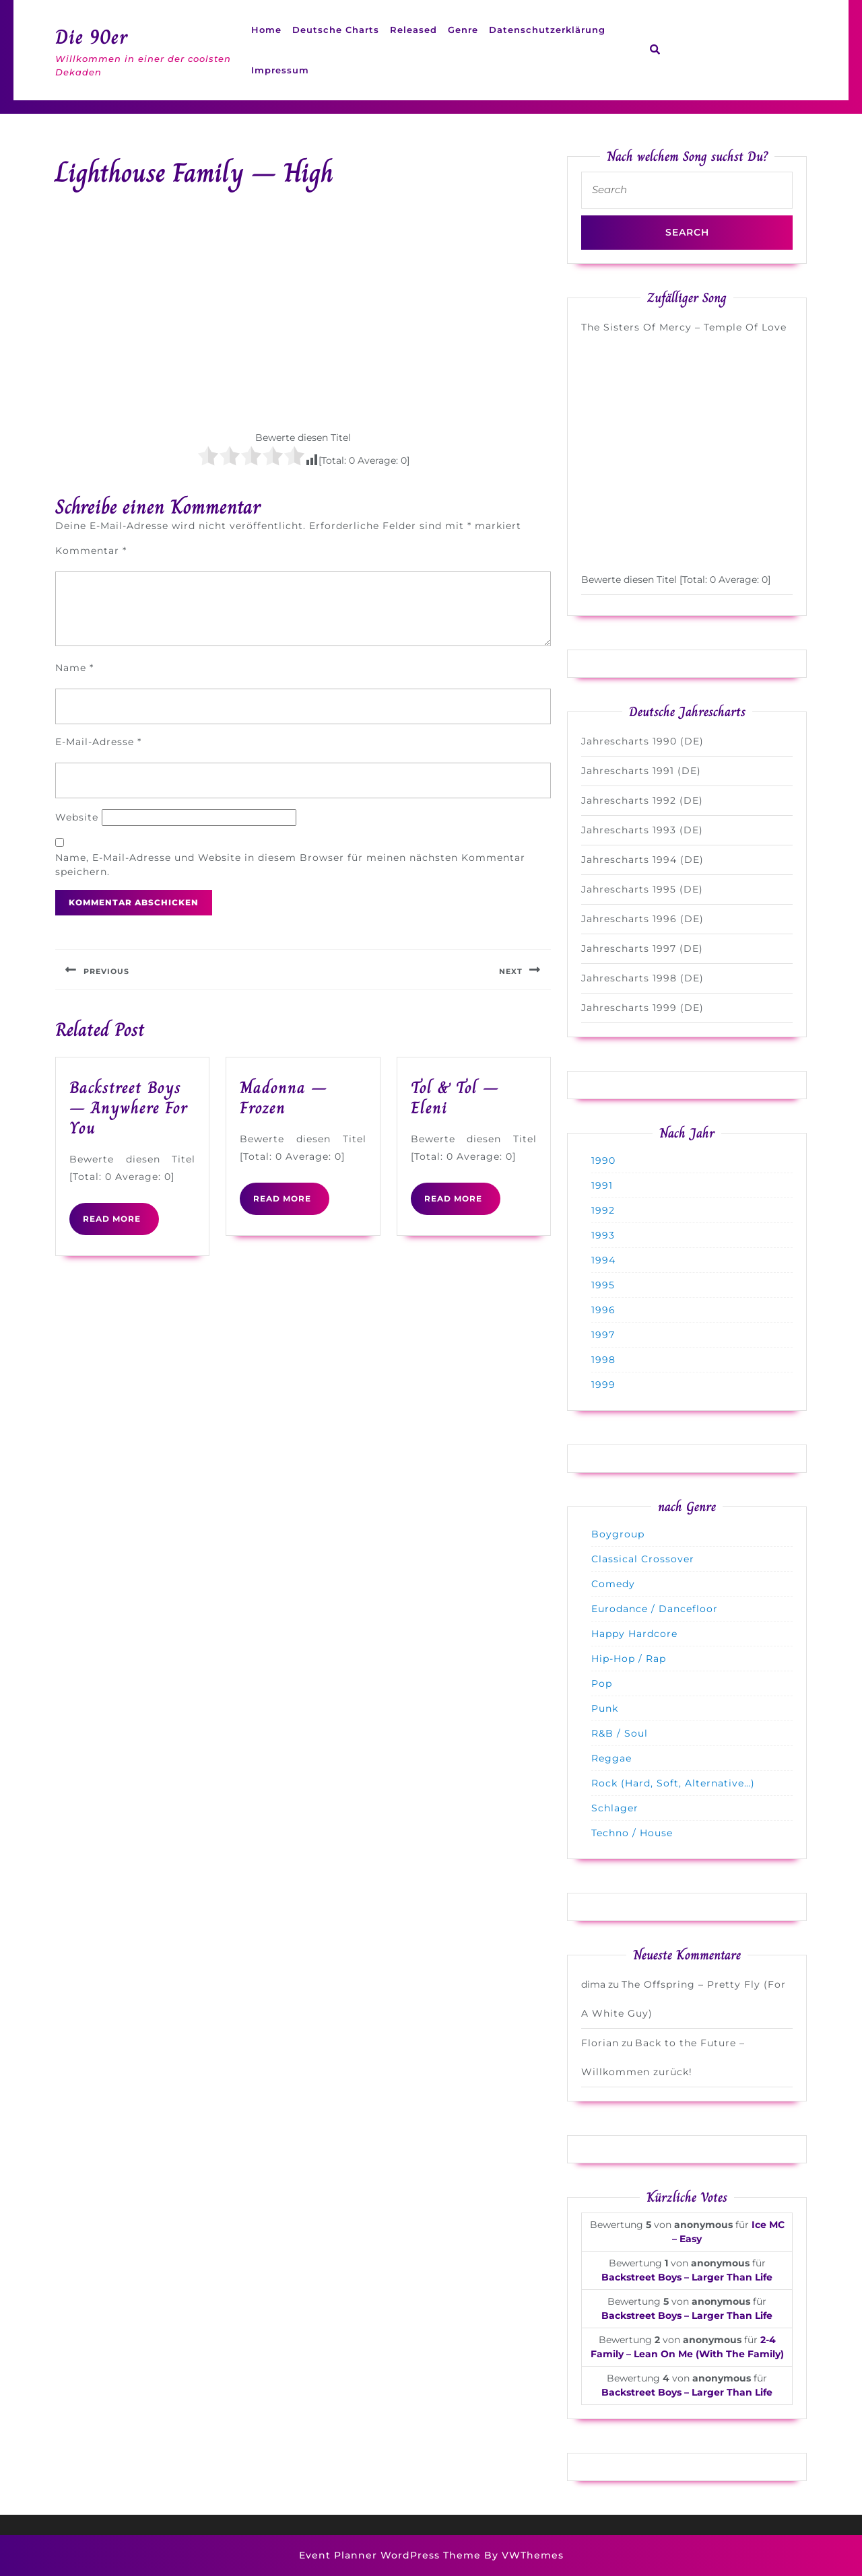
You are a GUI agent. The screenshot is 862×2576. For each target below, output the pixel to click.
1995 (603, 1285)
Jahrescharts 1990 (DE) (642, 741)
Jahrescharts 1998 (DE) (642, 978)
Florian (600, 2043)
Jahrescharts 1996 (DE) (642, 919)
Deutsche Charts (335, 29)
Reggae (611, 1758)
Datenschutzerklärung (547, 29)
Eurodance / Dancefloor (654, 1609)
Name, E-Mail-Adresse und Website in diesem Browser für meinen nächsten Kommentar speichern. (290, 864)
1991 (602, 1185)
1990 (603, 1160)
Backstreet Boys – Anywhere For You (128, 1107)
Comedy (613, 1584)
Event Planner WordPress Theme (391, 2555)
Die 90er (91, 37)
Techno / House (632, 1833)
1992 (603, 1210)
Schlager (614, 1808)
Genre (463, 29)
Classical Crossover (642, 1559)
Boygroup (617, 1534)
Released (413, 29)
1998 (603, 1360)
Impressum (280, 70)
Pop (601, 1683)
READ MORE (121, 1223)
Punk (604, 1708)
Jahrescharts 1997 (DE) (642, 948)
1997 (603, 1335)
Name (74, 668)
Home (266, 29)
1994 (603, 1260)
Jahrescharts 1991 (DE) (641, 771)
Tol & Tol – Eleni (455, 1097)
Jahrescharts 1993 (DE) (642, 830)
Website (76, 817)
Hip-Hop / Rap (628, 1658)
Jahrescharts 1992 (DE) (642, 800)
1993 (603, 1235)
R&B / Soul (619, 1733)
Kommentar (91, 551)
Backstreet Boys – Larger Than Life (686, 2277)
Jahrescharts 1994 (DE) (642, 860)
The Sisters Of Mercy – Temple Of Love (684, 327)
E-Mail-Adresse (98, 742)
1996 (603, 1310)
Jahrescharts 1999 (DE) (642, 1008)
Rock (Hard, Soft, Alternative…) (673, 1783)
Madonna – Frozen (283, 1097)
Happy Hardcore (634, 1634)
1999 (603, 1385)
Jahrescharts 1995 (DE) (642, 889)
